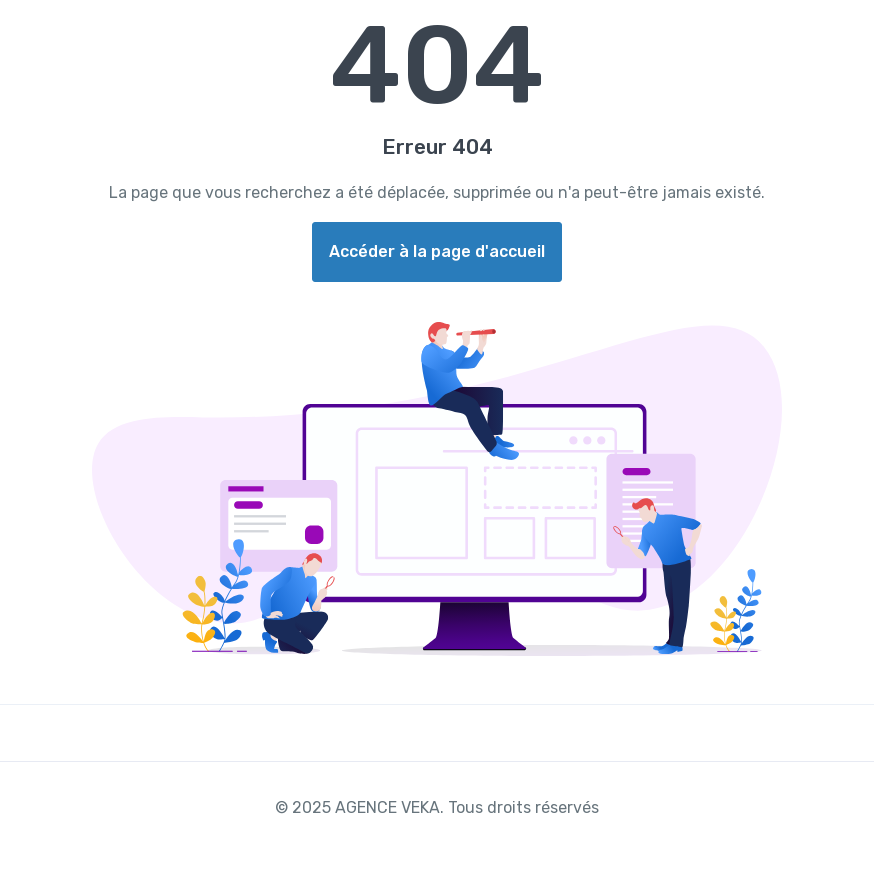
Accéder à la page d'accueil (437, 251)
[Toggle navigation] (841, 27)
